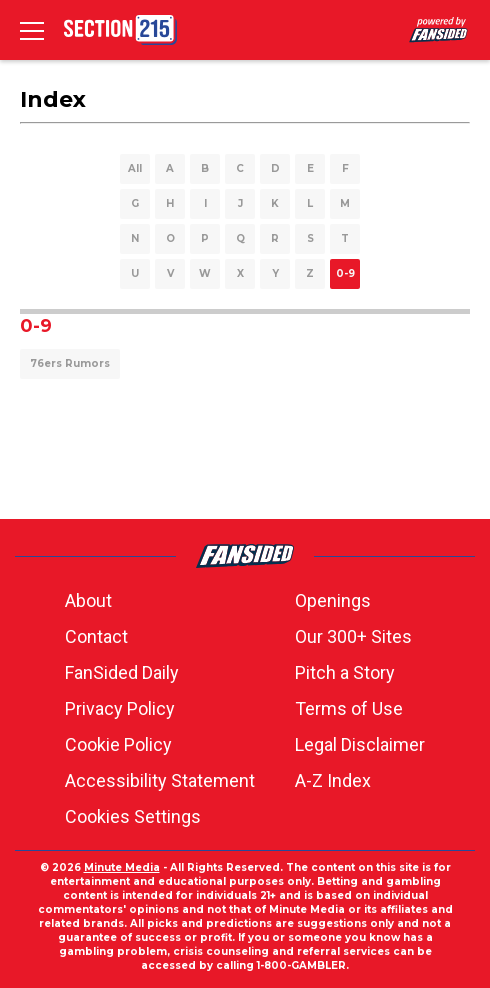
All (135, 168)
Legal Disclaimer (360, 744)
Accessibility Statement (160, 780)
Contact (96, 636)
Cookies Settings (133, 816)
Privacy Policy (120, 708)
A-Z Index (333, 780)
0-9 (345, 273)
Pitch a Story (345, 672)
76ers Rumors (70, 363)
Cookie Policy (118, 744)
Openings (333, 600)
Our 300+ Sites (353, 636)
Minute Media (122, 867)
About (88, 600)
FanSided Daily (122, 672)
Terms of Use (349, 708)
